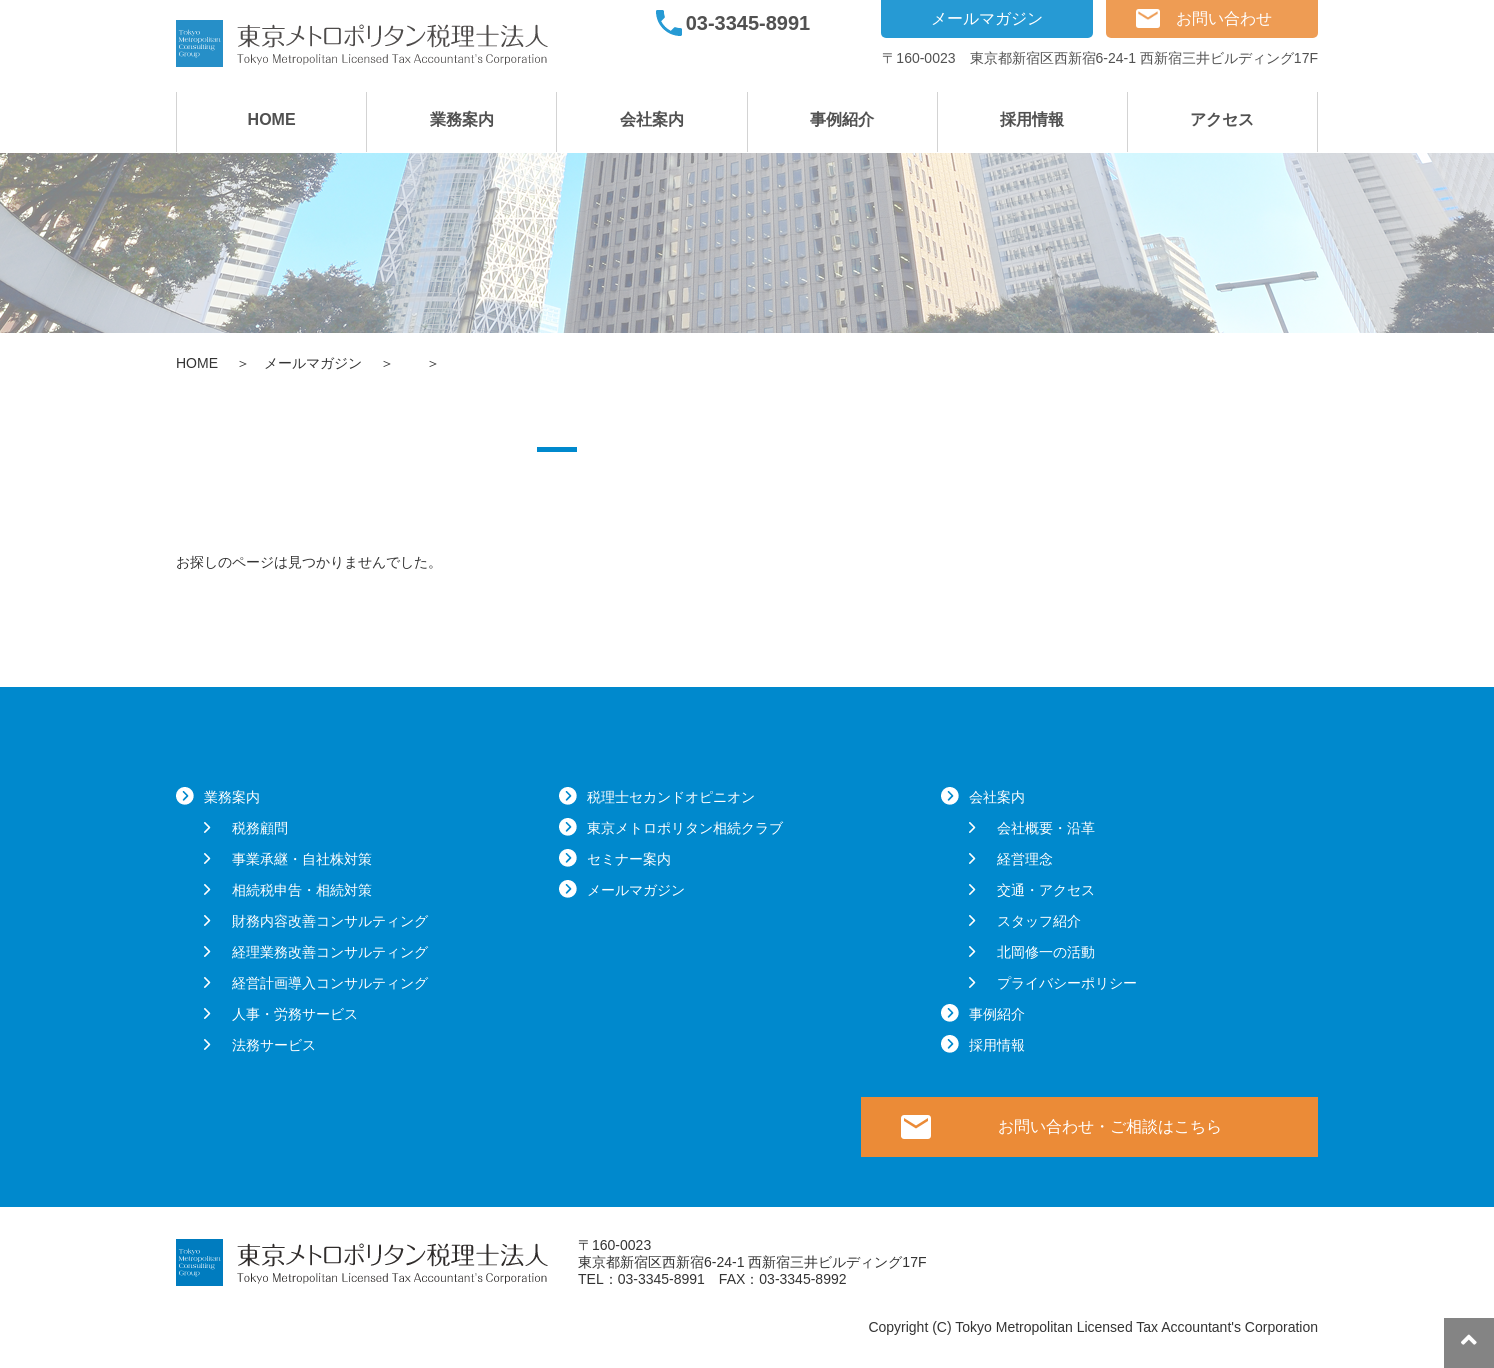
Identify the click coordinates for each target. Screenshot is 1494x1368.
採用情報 (1032, 119)
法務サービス (274, 1045)
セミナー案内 (629, 859)
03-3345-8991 (748, 23)
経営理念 (1025, 859)
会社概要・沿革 (1046, 828)
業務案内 (462, 119)
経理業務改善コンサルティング (330, 952)
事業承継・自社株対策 (302, 859)
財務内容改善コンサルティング (330, 921)
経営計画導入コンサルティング (330, 983)
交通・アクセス (1046, 890)
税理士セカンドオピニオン (671, 797)
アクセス (1222, 119)
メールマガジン (987, 18)
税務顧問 (260, 828)
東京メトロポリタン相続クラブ (685, 828)
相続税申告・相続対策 (302, 890)
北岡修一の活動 (1046, 952)
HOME (272, 119)
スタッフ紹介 (1039, 921)
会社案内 (652, 119)
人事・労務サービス (295, 1014)
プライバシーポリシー (1067, 983)
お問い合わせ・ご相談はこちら (1110, 1126)
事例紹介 (842, 119)
